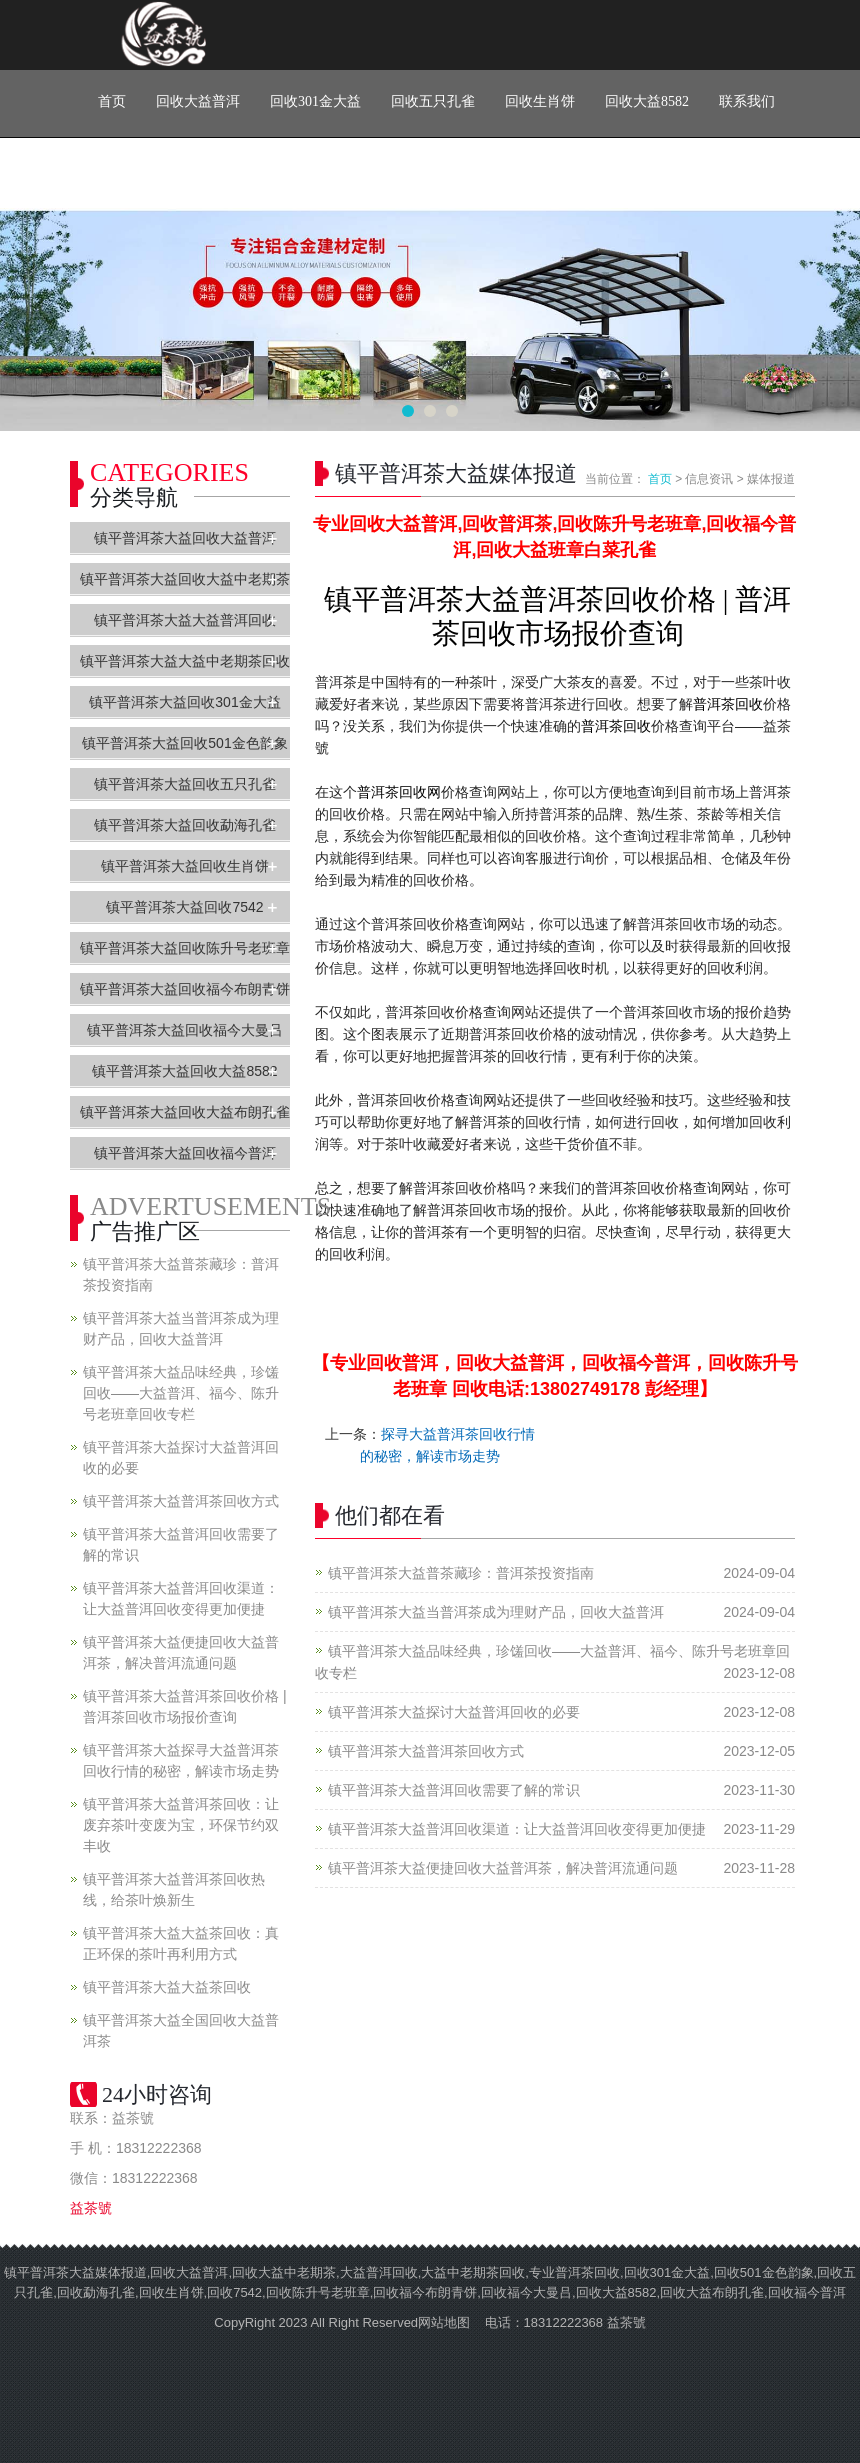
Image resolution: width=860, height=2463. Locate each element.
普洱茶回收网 (399, 792)
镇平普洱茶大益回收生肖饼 (185, 866)
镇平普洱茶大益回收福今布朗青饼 (185, 989)
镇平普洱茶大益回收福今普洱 (185, 1153)
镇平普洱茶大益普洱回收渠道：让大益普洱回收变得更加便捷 (517, 1829)
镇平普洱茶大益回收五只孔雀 (185, 784)
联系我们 (747, 101)
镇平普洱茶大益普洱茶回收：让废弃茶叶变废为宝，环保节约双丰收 (181, 1825)
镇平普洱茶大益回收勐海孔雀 (185, 825)
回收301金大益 (315, 101)
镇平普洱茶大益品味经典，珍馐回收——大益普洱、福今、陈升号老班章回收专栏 (181, 1393)
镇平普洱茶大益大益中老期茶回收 (185, 661)
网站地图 (444, 2322)
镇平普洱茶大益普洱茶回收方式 (426, 1751)
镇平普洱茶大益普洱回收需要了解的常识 (454, 1790)
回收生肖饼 (540, 101)
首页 (112, 101)
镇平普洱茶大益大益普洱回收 (185, 620)
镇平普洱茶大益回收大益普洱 (185, 538)
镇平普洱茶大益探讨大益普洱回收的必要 (454, 1712)
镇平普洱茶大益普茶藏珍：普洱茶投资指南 (461, 1573)
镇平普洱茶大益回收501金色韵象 (184, 743)
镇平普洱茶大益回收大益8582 (184, 1071)
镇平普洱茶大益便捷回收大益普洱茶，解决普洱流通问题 (503, 1868)
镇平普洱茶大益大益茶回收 (167, 1987)
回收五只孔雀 (433, 101)
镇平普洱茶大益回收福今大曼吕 (185, 1030)
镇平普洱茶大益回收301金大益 (184, 702)
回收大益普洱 (198, 101)
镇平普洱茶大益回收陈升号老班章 (185, 948)
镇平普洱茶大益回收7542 (184, 907)
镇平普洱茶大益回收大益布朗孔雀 (185, 1112)
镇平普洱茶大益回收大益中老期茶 (185, 579)
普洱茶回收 (728, 704)
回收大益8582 (647, 101)
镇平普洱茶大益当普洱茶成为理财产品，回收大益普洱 (496, 1612)
